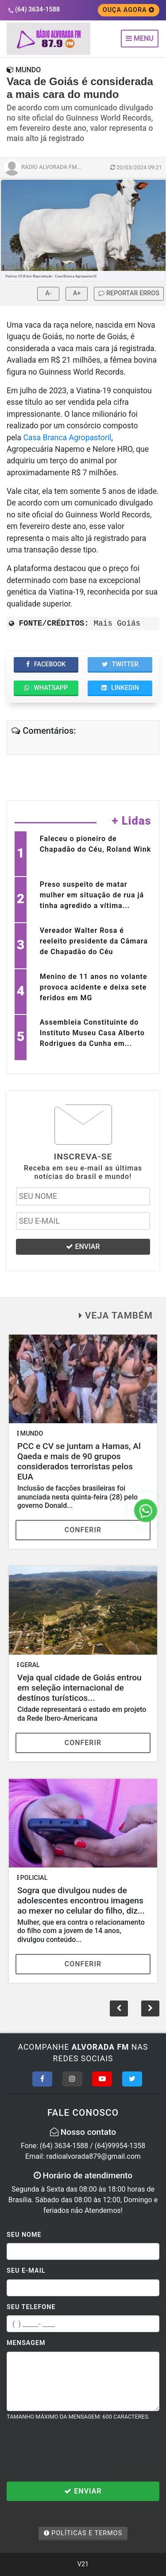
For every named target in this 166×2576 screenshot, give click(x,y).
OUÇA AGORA (129, 10)
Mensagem (26, 2343)
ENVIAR (83, 1246)
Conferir (83, 1530)
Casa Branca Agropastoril (67, 437)
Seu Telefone (31, 2307)
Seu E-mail (26, 2271)
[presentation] (74, 2451)
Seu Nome (24, 2235)
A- (48, 293)
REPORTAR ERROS (128, 293)
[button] (150, 2008)
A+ (77, 293)
